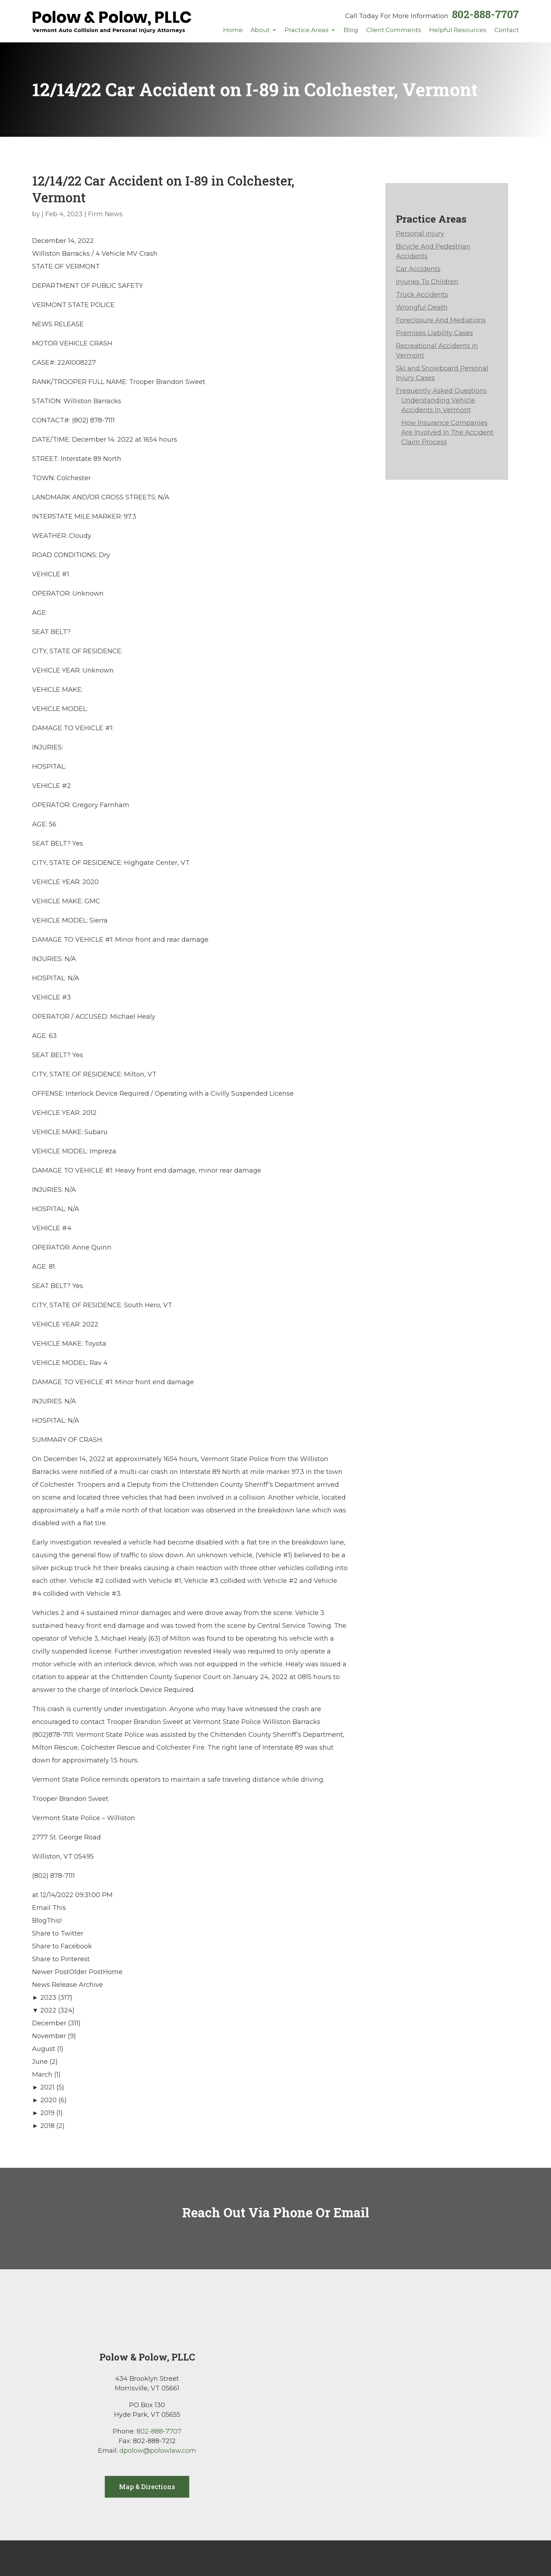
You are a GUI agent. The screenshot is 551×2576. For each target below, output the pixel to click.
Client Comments (393, 30)
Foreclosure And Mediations (441, 320)
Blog (351, 30)
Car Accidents (418, 269)
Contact (506, 30)
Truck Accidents (422, 294)
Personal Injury (420, 234)
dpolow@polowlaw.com (157, 2451)
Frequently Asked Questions (441, 391)
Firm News (105, 214)
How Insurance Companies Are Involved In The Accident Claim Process (447, 432)
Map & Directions (147, 2486)
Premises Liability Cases (434, 333)
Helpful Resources (457, 30)
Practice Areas (307, 30)
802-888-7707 (485, 14)
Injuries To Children (427, 282)
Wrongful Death (422, 307)
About (260, 30)
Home (233, 30)
